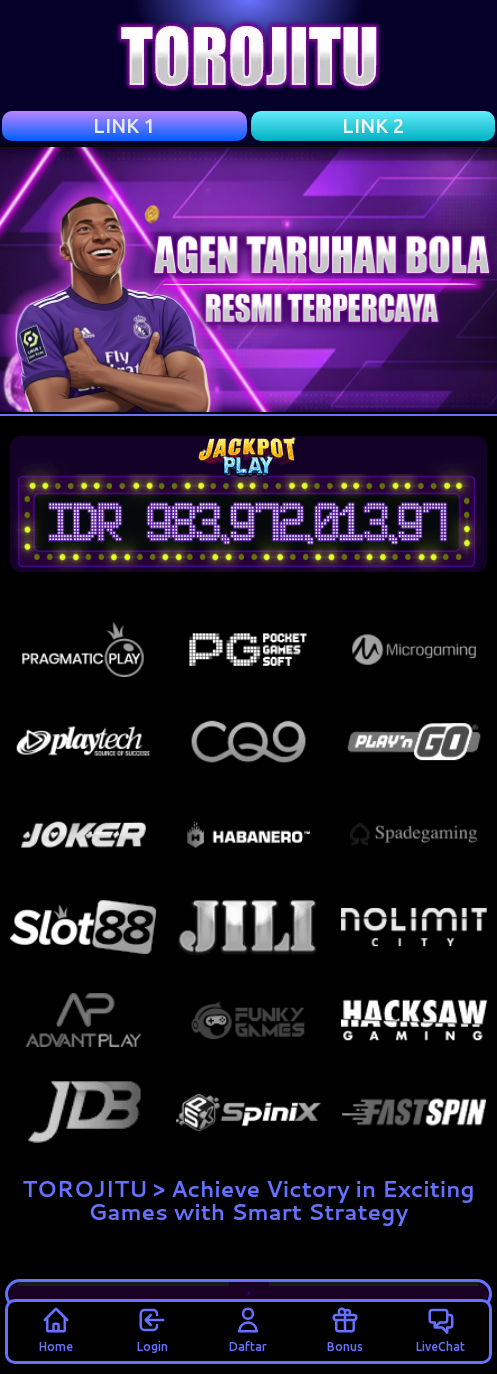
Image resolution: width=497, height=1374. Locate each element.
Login (152, 1329)
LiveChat (440, 1329)
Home (56, 1329)
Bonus (345, 1329)
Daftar (248, 1329)
